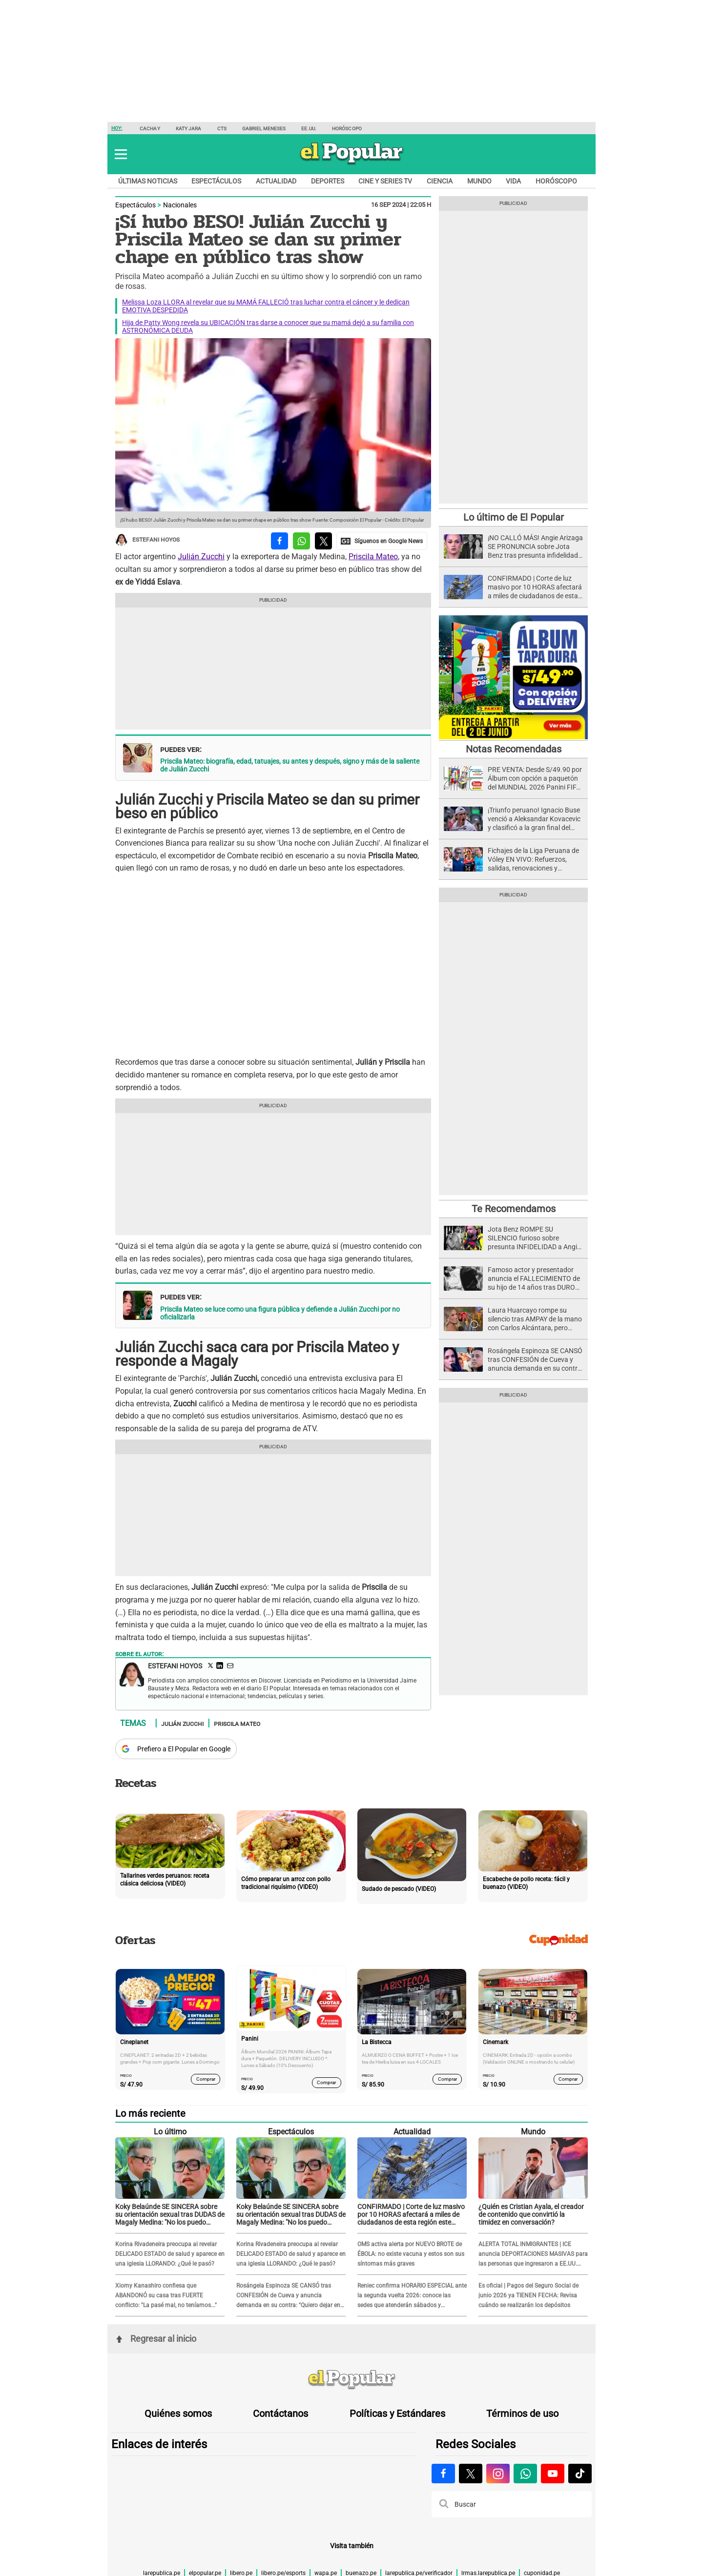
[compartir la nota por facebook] (279, 541)
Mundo (479, 181)
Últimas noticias (147, 181)
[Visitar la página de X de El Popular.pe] (470, 2473)
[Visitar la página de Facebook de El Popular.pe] (443, 2473)
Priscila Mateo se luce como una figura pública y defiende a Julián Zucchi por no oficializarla (280, 1313)
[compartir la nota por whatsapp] (301, 541)
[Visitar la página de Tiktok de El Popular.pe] (580, 2473)
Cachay (150, 128)
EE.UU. (308, 128)
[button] (121, 154)
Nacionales (180, 205)
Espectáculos (216, 181)
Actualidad (276, 181)
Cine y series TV (385, 181)
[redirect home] (351, 2379)
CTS (222, 128)
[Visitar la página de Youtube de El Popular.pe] (552, 2473)
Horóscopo (347, 128)
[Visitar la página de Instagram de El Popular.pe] (498, 2473)
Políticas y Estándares (397, 2413)
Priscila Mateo (373, 556)
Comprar (205, 2078)
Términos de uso (522, 2413)
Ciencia (440, 181)
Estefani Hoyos (147, 540)
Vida (513, 181)
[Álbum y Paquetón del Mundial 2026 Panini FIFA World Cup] (513, 737)
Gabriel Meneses (264, 128)
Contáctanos (280, 2413)
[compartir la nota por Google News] (381, 541)
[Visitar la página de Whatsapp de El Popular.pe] (525, 2473)
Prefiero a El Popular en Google (183, 1749)
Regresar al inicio (156, 2338)
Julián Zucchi (201, 556)
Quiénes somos (178, 2413)
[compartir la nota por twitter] (323, 541)
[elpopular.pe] (351, 164)
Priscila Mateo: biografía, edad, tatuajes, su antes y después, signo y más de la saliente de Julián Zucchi (289, 765)
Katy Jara (189, 128)
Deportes (327, 181)
